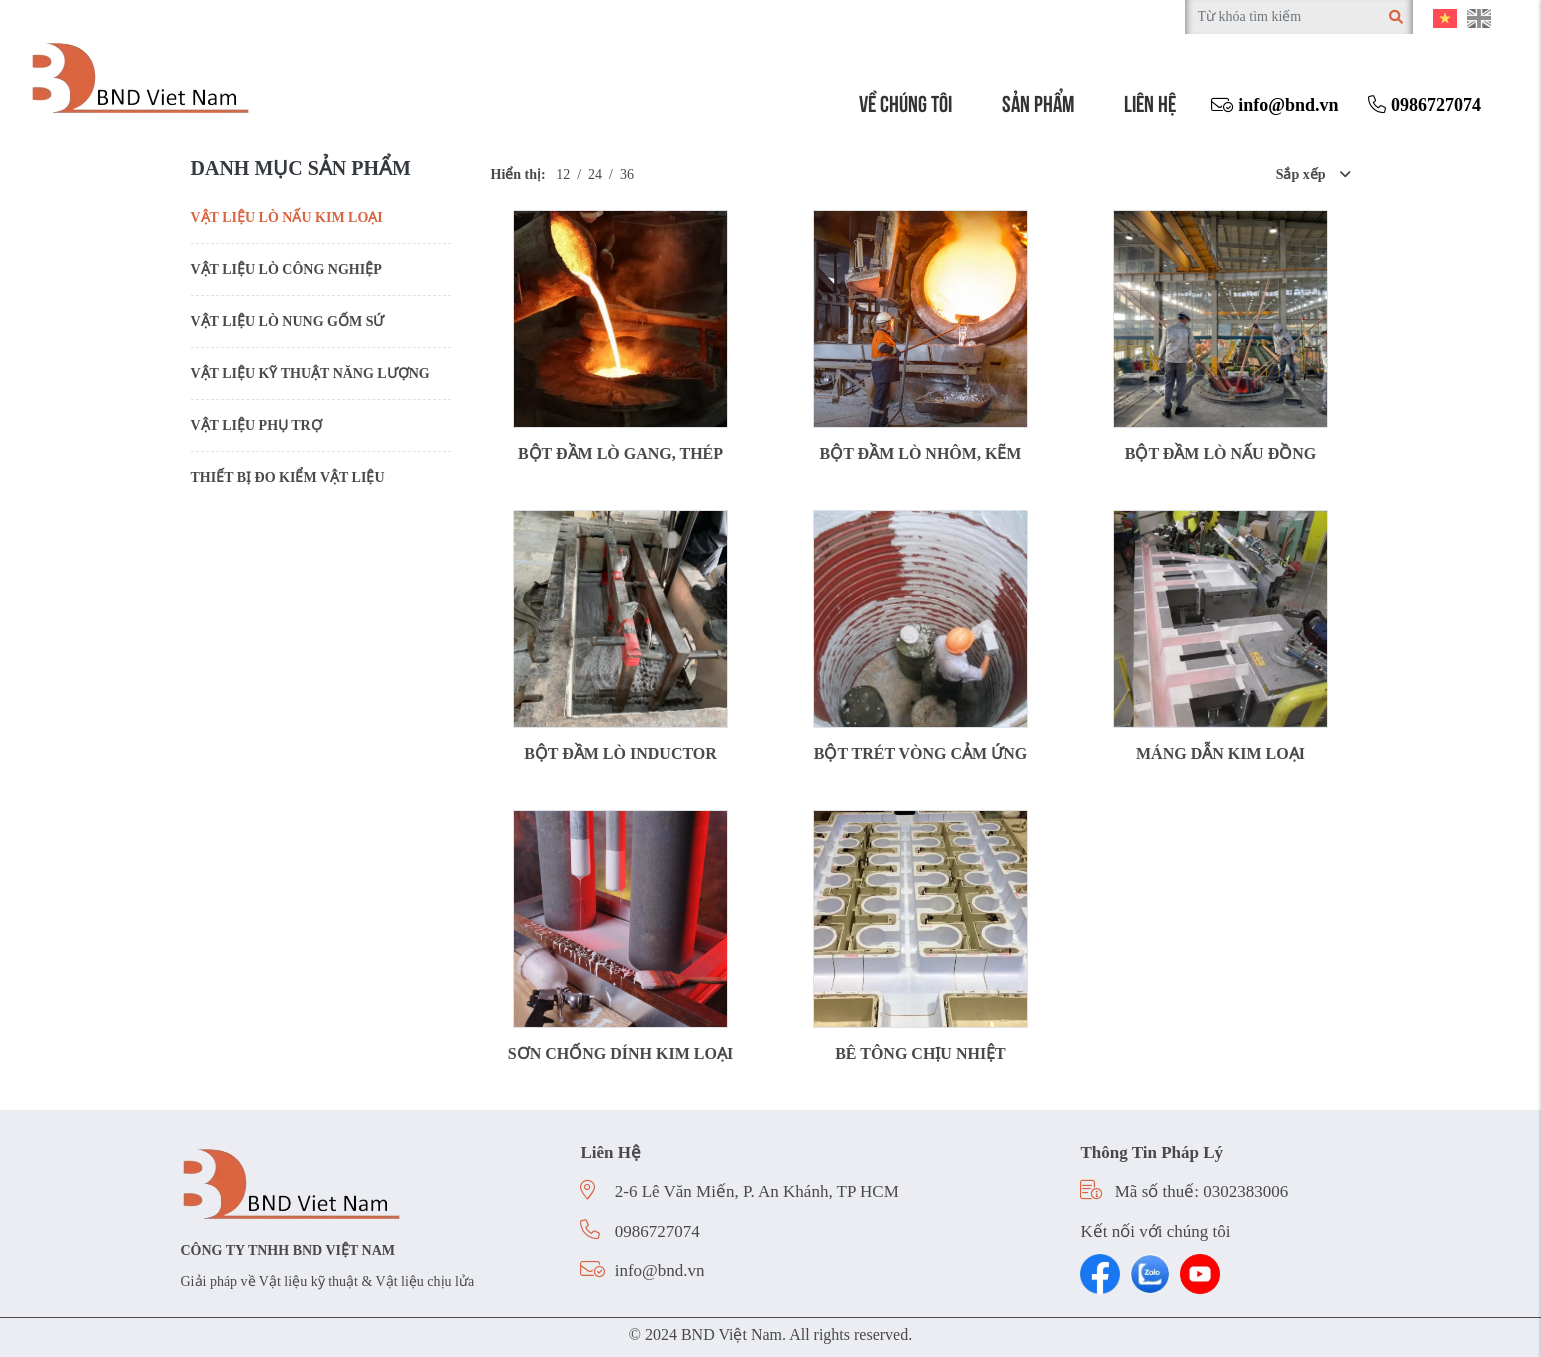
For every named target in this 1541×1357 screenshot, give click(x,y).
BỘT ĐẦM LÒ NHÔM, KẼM (921, 453)
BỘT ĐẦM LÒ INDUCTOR (620, 753)
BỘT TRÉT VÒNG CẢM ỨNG (920, 753)
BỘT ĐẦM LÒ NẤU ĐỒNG (1221, 453)
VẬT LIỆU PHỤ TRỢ (256, 425)
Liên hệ (1150, 101)
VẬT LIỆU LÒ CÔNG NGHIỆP (286, 269)
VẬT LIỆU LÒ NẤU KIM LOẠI (287, 217)
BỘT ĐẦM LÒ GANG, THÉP (620, 453)
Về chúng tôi (905, 101)
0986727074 (1424, 105)
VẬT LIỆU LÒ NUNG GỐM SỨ (288, 321)
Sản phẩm (1038, 101)
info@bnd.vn (1275, 105)
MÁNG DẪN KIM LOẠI (1220, 753)
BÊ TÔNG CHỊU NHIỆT (920, 1053)
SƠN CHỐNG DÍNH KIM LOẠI (620, 1053)
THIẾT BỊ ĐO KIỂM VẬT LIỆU (288, 477)
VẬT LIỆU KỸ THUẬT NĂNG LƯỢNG (310, 373)
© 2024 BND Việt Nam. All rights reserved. (770, 1334)
